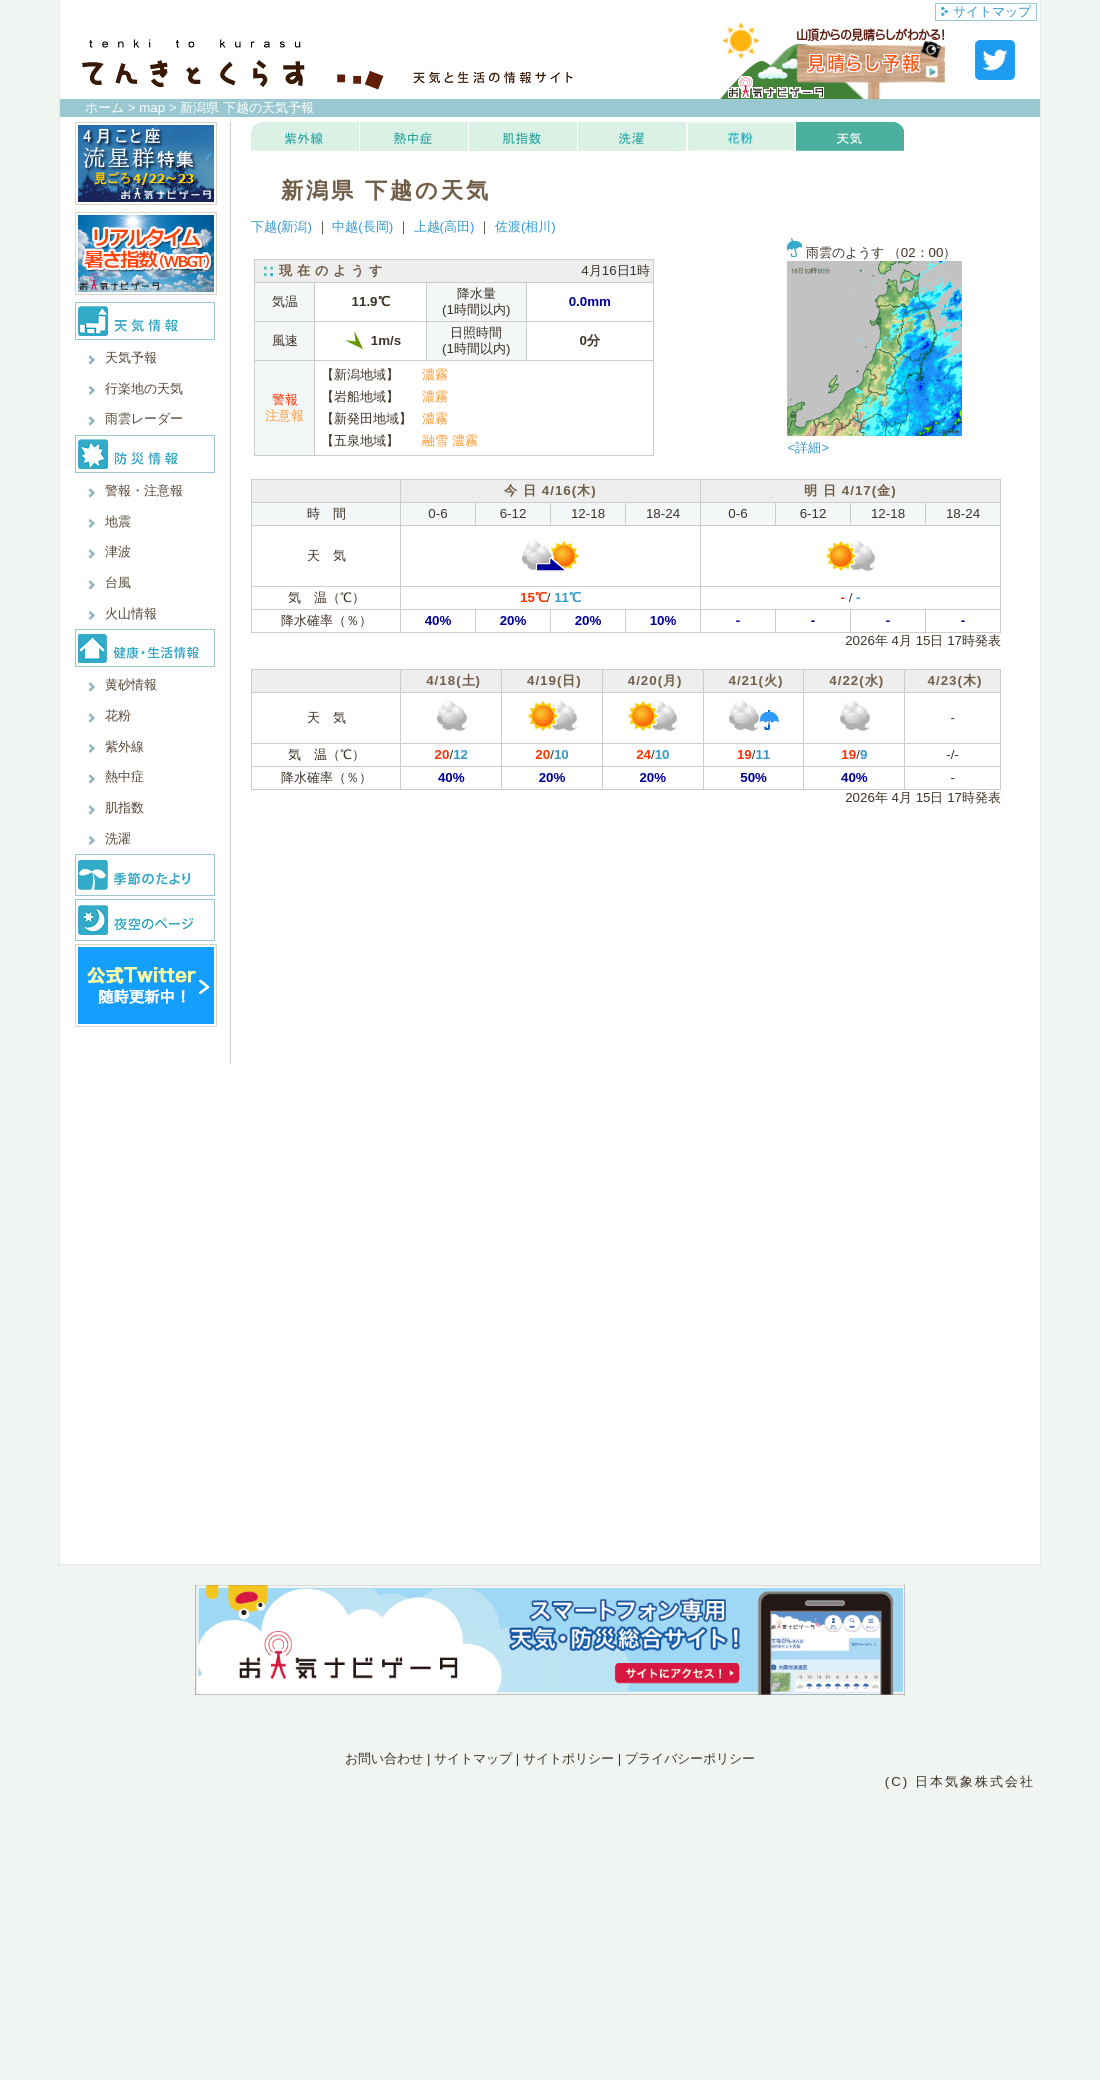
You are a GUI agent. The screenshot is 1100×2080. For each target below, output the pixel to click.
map (152, 107)
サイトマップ (986, 11)
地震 (118, 521)
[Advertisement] (550, 1880)
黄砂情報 (131, 684)
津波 (118, 551)
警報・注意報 (144, 490)
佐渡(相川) (525, 226)
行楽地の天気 (144, 388)
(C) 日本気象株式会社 (960, 1781)
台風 (118, 582)
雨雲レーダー (144, 418)
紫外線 (124, 746)
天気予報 (131, 357)
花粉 (118, 715)
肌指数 (124, 807)
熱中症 (124, 776)
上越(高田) (444, 226)
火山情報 (131, 613)
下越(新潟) (281, 226)
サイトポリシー (568, 1758)
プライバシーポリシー (690, 1758)
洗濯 (118, 838)
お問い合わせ (384, 1758)
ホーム (104, 107)
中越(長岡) (362, 226)
